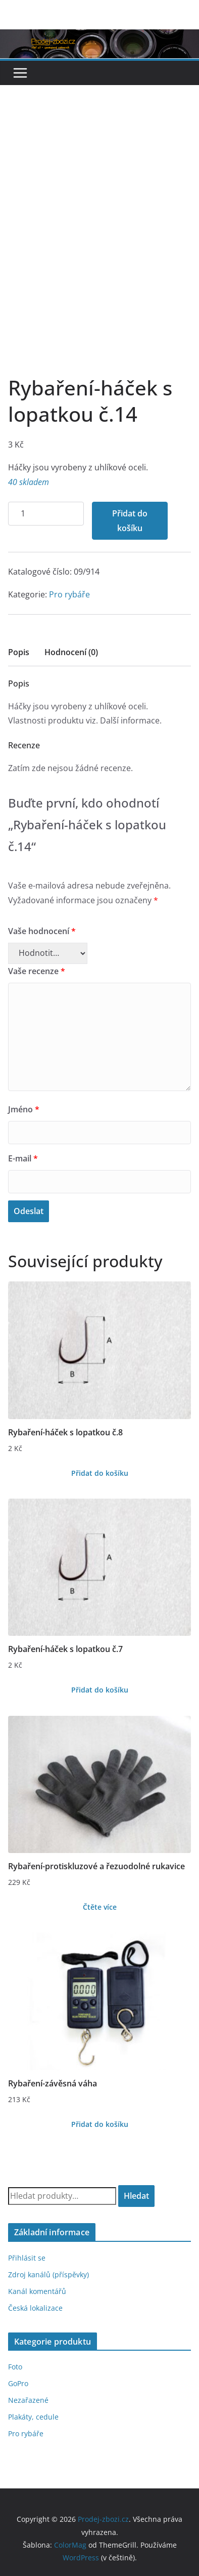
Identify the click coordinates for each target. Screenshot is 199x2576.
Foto (15, 2366)
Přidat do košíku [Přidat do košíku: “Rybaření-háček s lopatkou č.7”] (99, 1690)
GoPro (18, 2383)
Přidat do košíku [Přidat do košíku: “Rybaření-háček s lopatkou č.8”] (99, 1473)
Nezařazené (28, 2400)
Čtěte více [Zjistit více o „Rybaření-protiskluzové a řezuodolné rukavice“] (100, 1907)
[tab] (18, 655)
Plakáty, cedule (33, 2417)
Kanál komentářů (37, 2291)
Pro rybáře (69, 594)
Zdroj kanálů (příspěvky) (48, 2274)
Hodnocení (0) (71, 652)
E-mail (23, 1158)
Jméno (23, 1109)
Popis (18, 652)
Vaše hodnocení (42, 931)
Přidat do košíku (129, 521)
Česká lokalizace (35, 2308)
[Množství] (46, 514)
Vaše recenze (36, 971)
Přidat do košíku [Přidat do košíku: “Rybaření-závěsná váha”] (99, 2124)
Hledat (136, 2195)
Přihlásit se (26, 2258)
